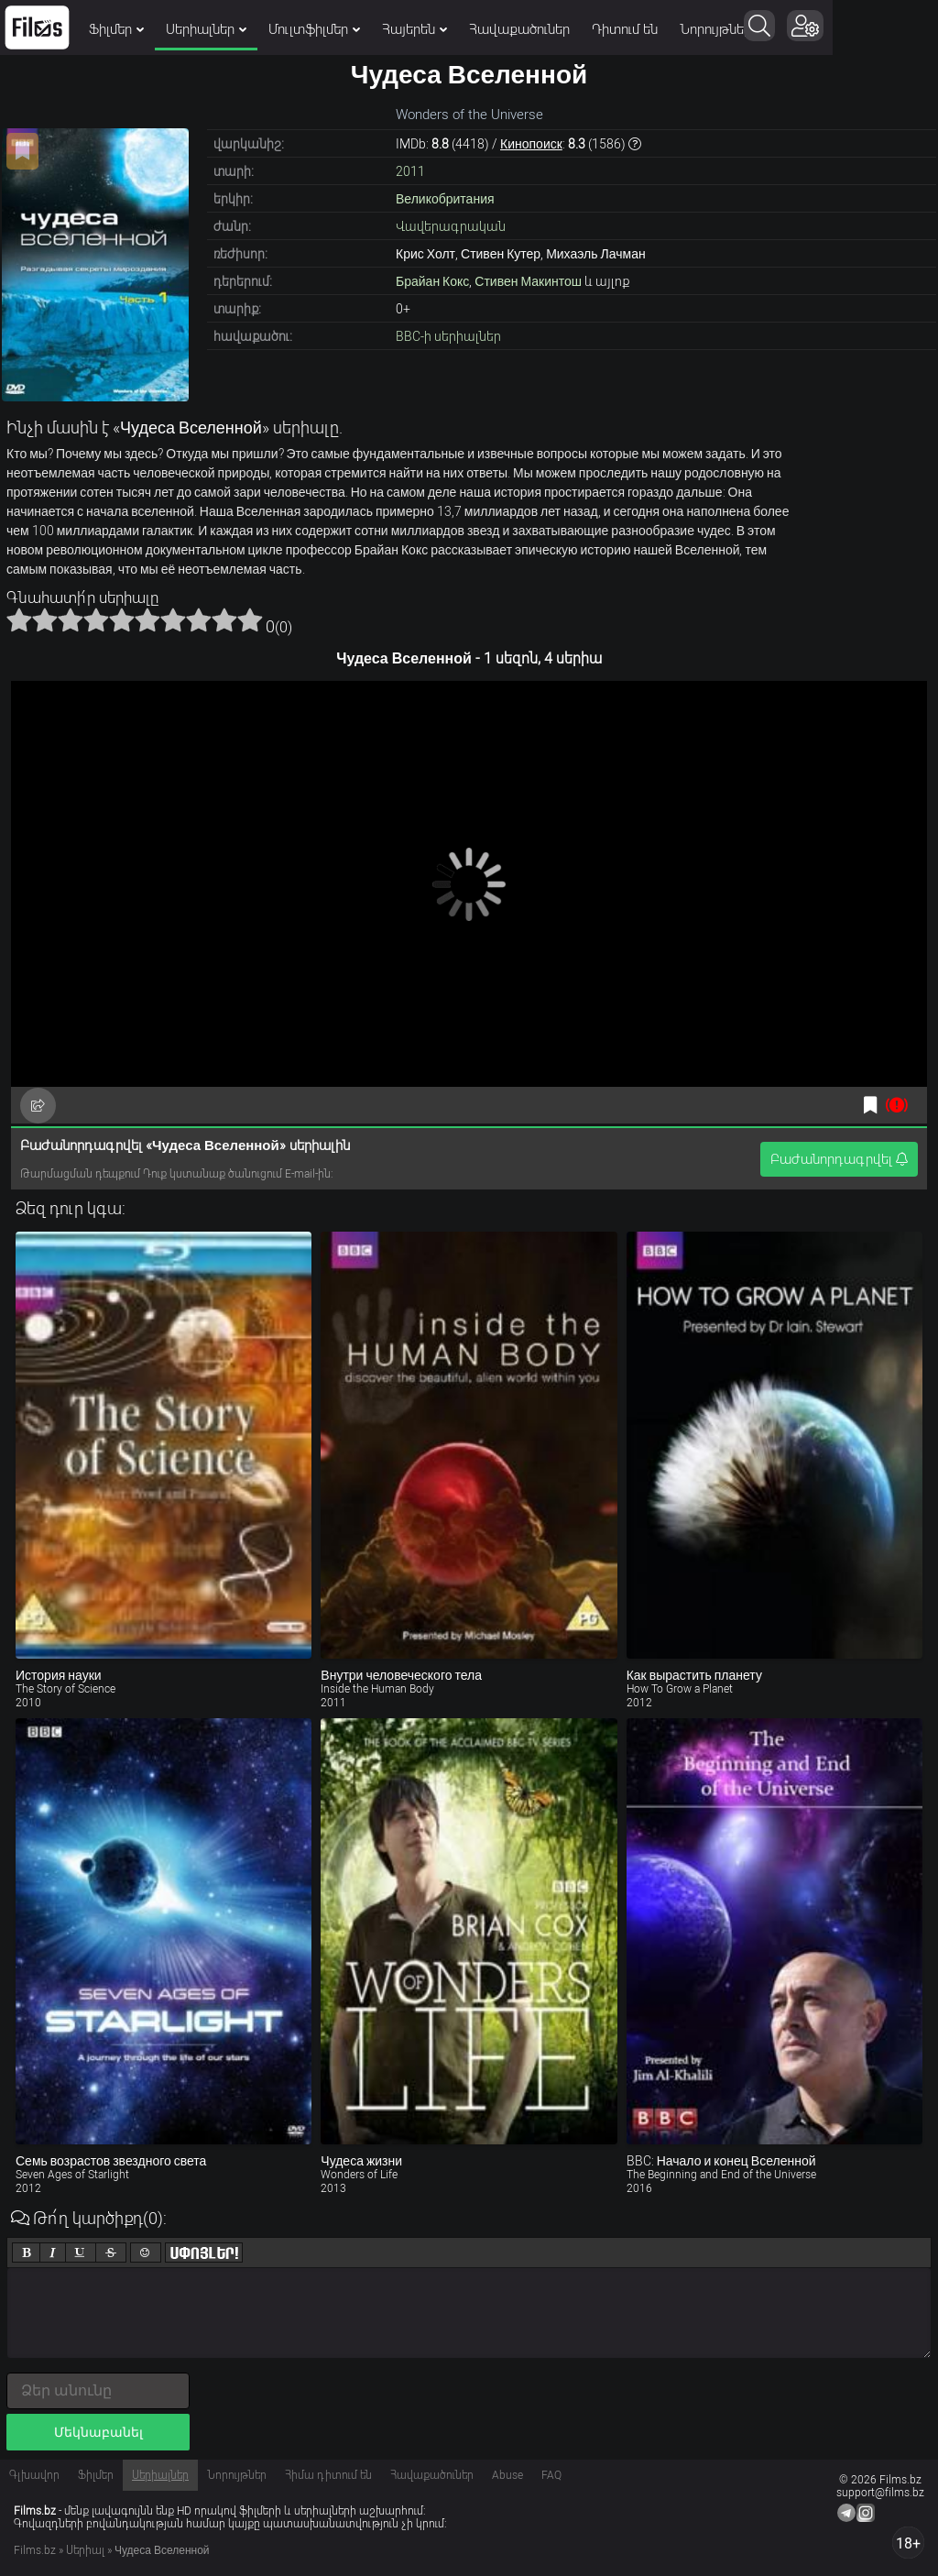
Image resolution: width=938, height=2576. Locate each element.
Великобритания (445, 199)
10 (250, 619)
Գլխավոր (34, 2475)
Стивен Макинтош (528, 281)
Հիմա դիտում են (328, 2475)
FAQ (551, 2475)
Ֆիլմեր (116, 29)
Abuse (507, 2475)
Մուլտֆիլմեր (314, 29)
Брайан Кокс (432, 281)
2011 (410, 171)
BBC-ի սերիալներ (448, 336)
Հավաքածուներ (519, 29)
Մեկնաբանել (98, 2432)
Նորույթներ (715, 29)
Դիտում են (625, 29)
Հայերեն (414, 29)
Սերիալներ (206, 29)
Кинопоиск (531, 144)
